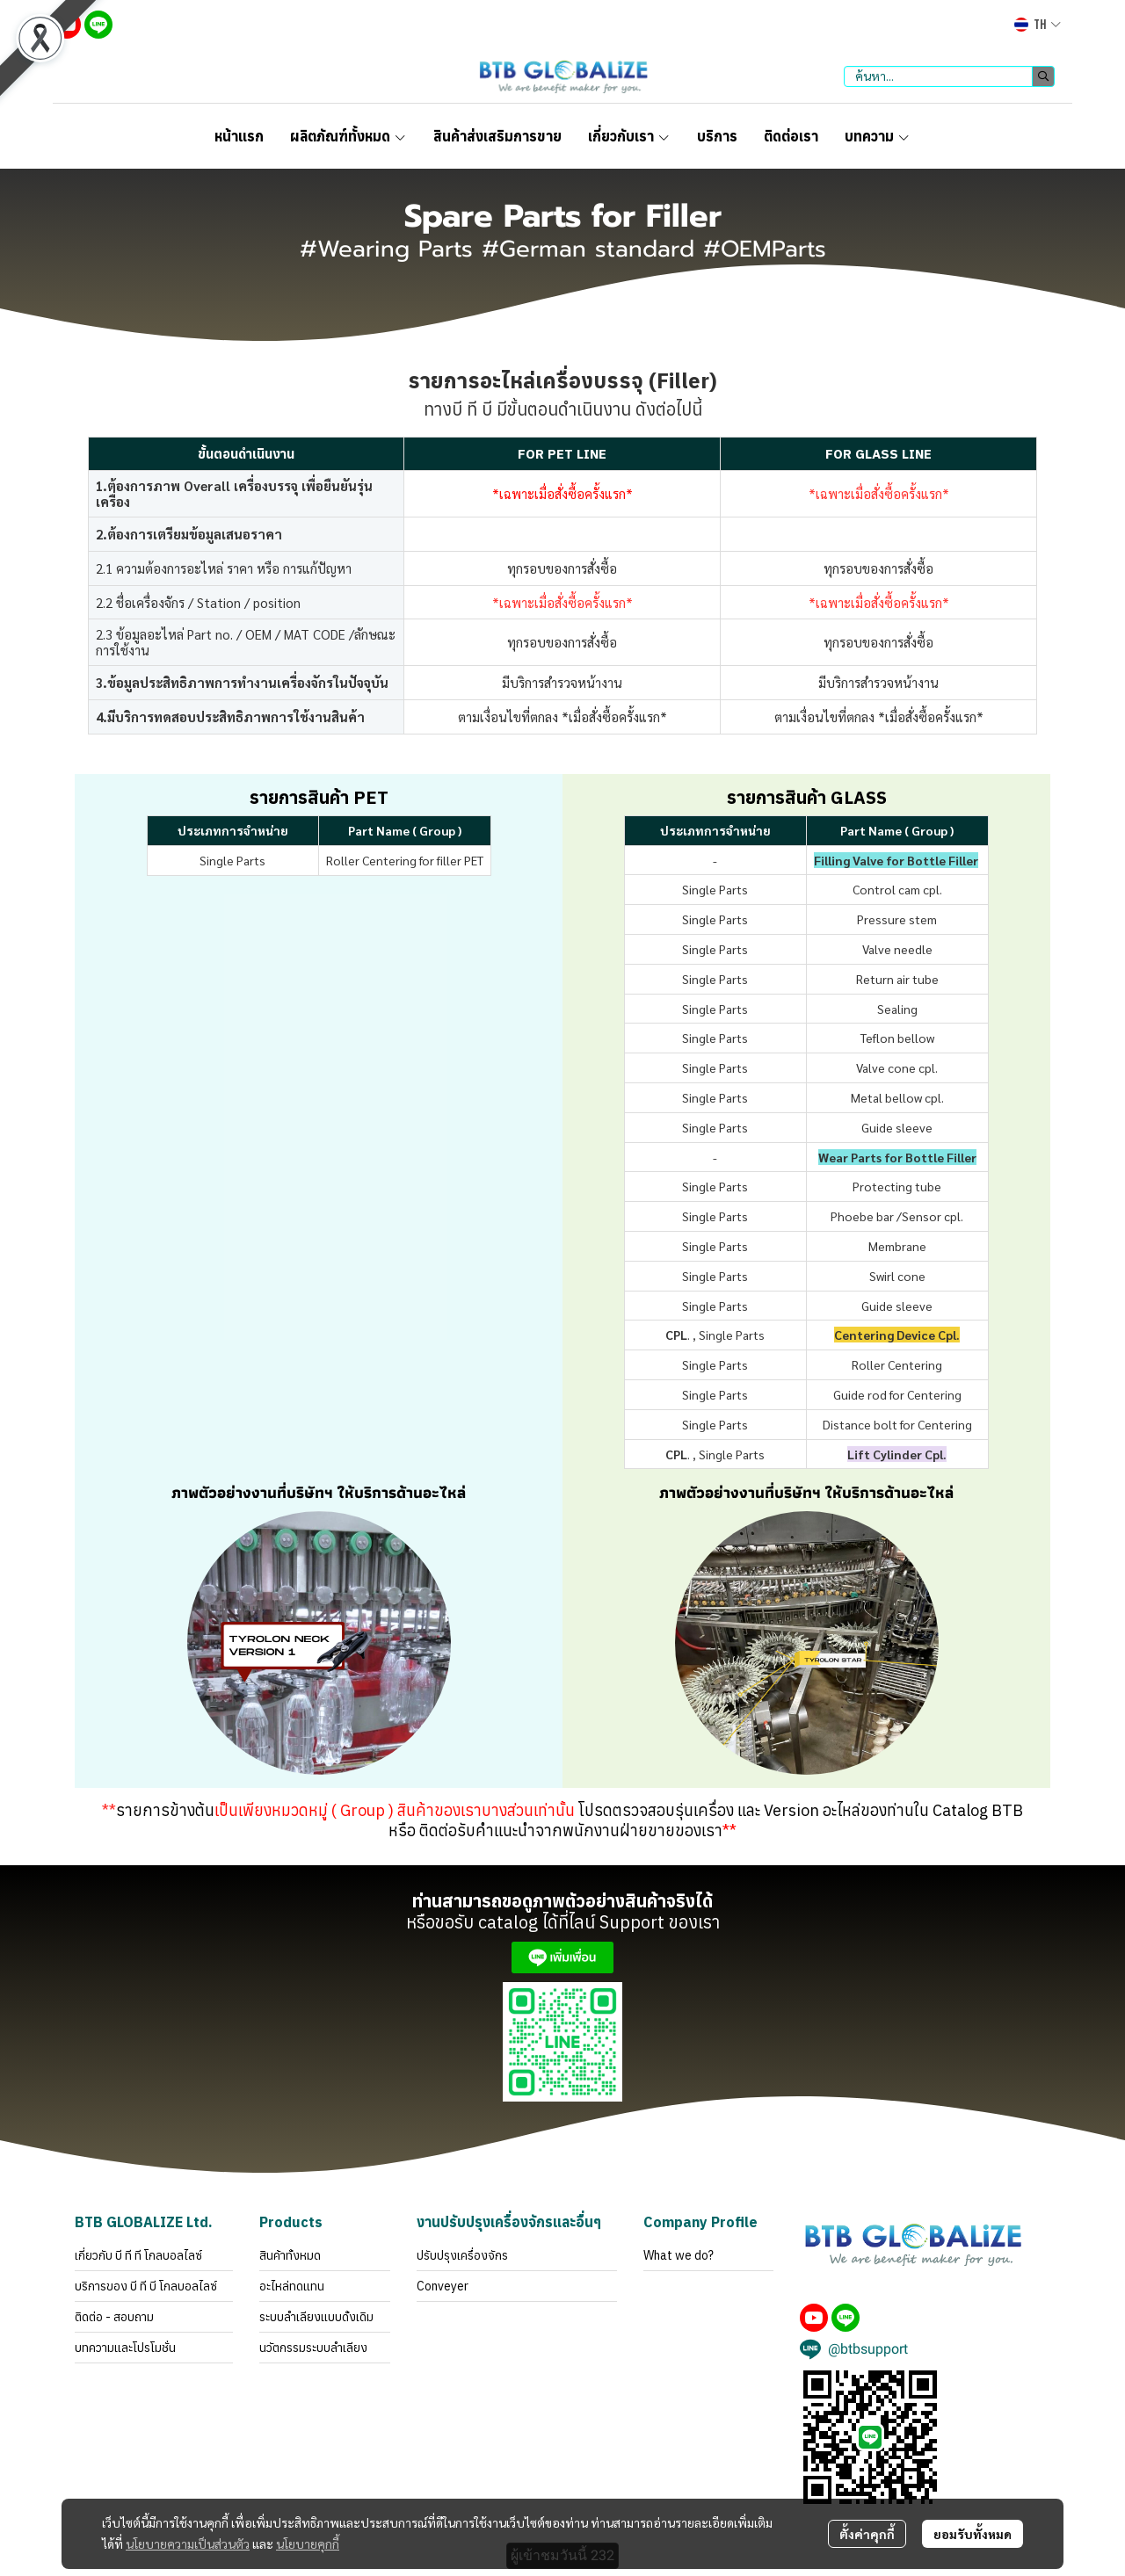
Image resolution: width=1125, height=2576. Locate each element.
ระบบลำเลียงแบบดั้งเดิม (316, 2317)
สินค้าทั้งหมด (290, 2255)
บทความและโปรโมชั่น (125, 2347)
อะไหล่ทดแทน (291, 2286)
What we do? (678, 2255)
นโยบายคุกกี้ (307, 2543)
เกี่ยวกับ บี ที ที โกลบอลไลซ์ (138, 2255)
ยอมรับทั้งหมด (972, 2534)
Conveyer (442, 2286)
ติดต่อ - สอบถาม (114, 2317)
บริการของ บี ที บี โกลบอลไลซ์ (146, 2286)
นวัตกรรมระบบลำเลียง (313, 2347)
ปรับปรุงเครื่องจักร (462, 2255)
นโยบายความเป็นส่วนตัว (188, 2543)
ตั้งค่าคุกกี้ (867, 2534)
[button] (1037, 25)
